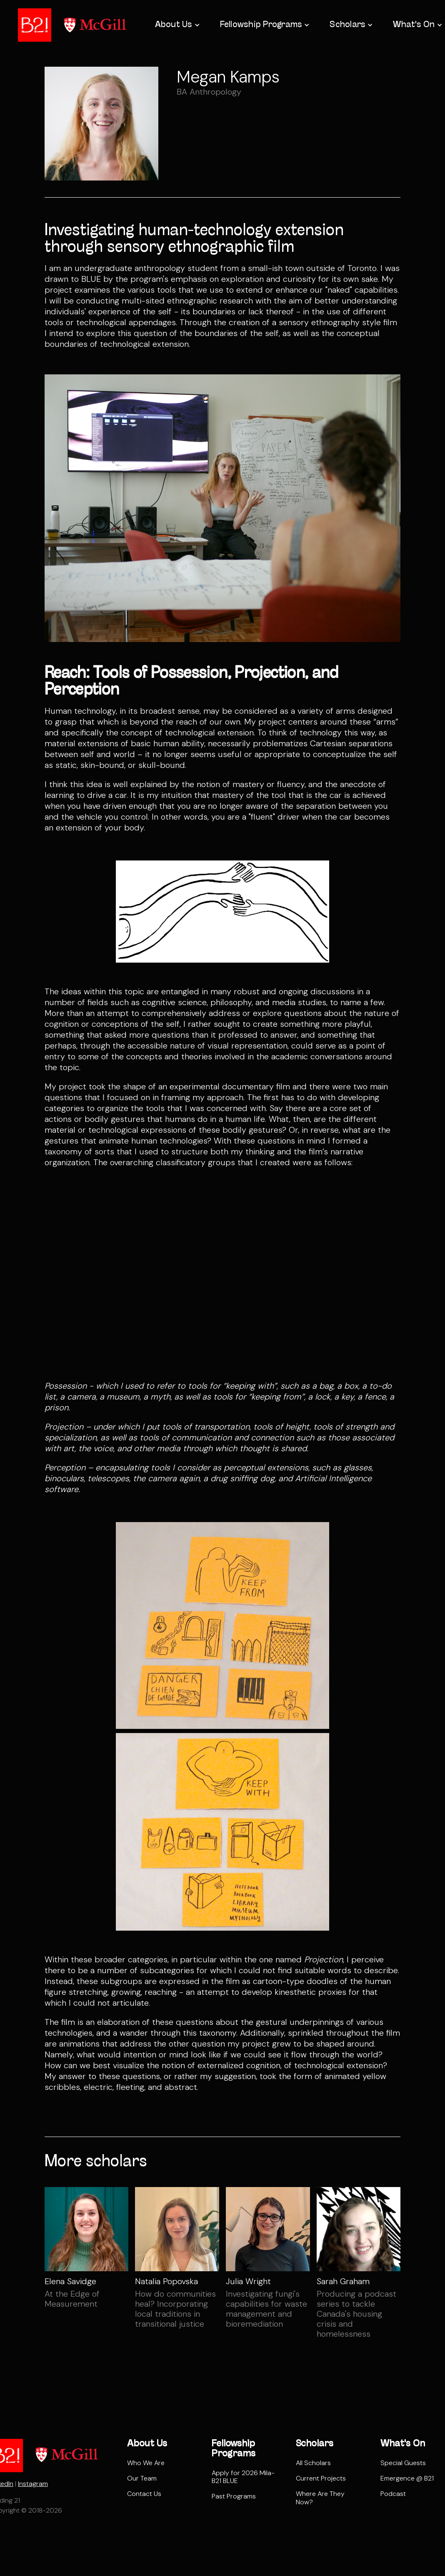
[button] (176, 25)
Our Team (142, 2478)
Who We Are (146, 2463)
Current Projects (321, 2478)
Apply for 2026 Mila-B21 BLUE (243, 2477)
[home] (34, 25)
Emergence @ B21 (407, 2478)
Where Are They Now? (320, 2498)
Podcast (393, 2494)
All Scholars (313, 2463)
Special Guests (403, 2463)
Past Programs (234, 2496)
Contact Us (144, 2494)
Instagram (33, 2483)
